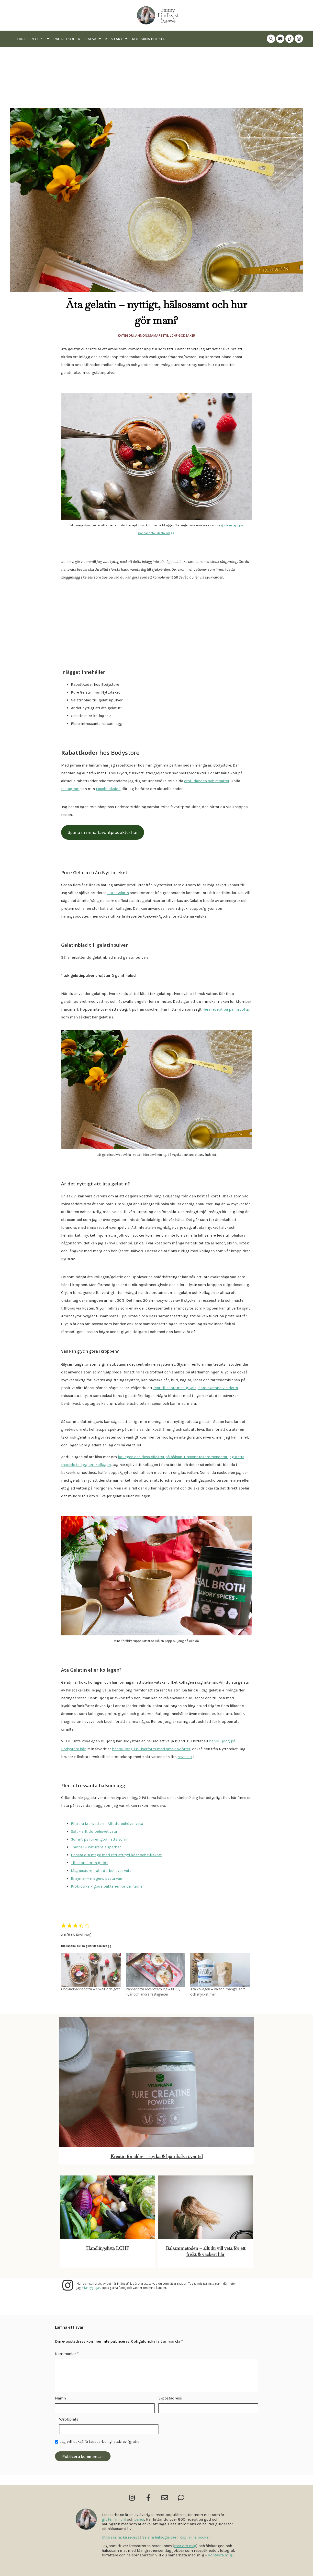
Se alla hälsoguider (159, 2537)
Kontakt (116, 39)
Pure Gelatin (118, 892)
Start (20, 38)
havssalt (185, 1756)
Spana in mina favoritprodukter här (102, 832)
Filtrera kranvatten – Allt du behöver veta (107, 1823)
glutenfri (109, 2519)
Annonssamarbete (151, 335)
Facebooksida (108, 788)
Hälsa (93, 39)
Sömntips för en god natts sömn (99, 1839)
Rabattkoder (66, 38)
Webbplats (68, 2419)
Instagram (70, 788)
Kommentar (67, 2353)
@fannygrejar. (91, 2288)
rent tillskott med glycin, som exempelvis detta (195, 1387)
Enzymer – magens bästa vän (96, 1878)
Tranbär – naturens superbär (96, 1847)
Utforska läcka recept (120, 2537)
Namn (60, 2398)
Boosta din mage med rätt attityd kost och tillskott (116, 1855)
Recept (39, 39)
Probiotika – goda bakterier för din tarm (106, 1886)
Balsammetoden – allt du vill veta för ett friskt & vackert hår (205, 2251)
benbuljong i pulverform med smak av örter (151, 1749)
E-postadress (170, 2398)
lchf (122, 2519)
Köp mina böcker (149, 38)
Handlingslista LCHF (107, 2248)
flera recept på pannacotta (225, 1009)
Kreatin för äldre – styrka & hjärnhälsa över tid (157, 2156)
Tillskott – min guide (89, 1862)
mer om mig (185, 2545)
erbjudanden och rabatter (206, 781)
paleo (139, 2519)
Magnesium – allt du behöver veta (101, 1870)
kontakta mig (220, 2555)
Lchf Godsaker (182, 335)
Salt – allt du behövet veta (94, 1831)
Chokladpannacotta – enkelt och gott (90, 1989)
